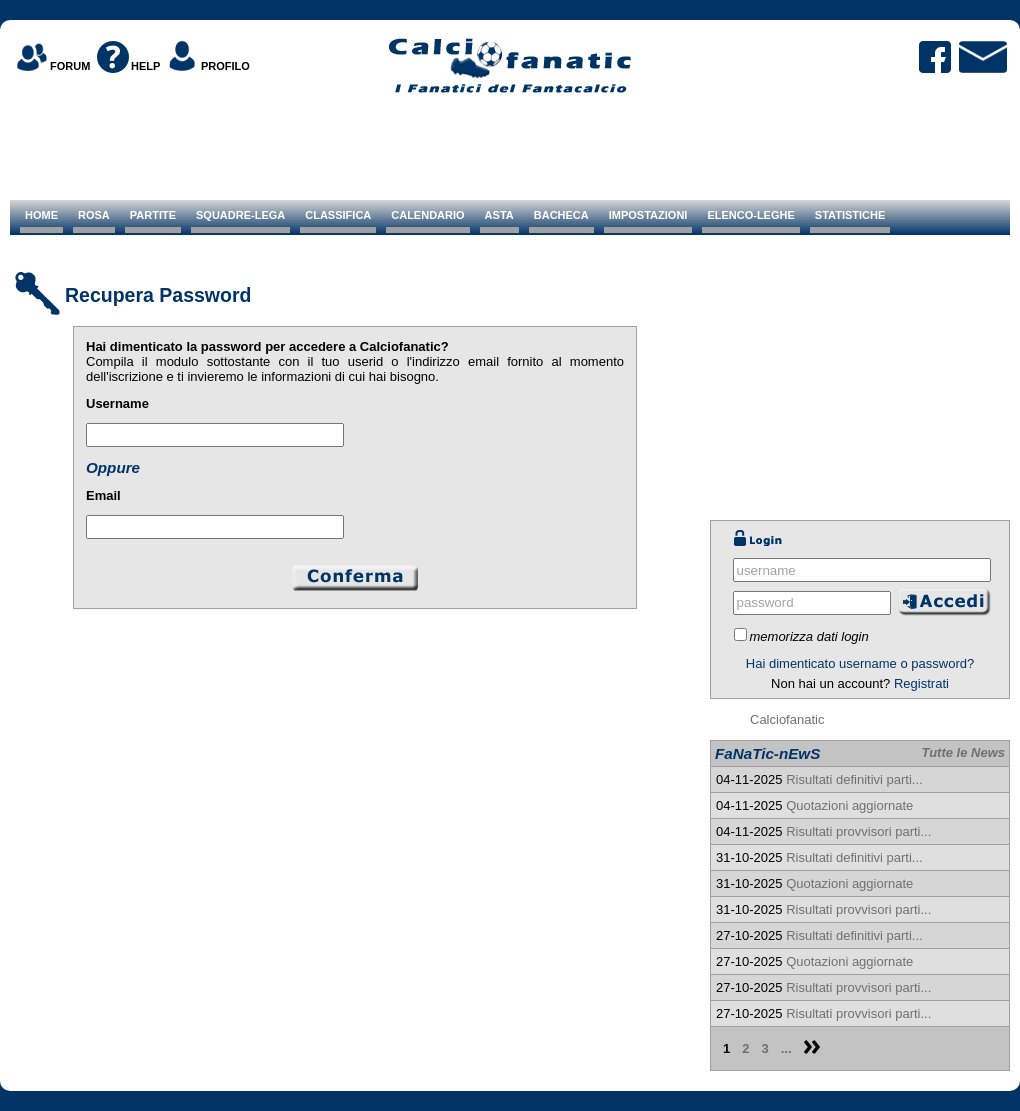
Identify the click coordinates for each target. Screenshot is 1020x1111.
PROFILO (225, 66)
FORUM (70, 66)
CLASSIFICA (338, 215)
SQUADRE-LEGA (240, 215)
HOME (41, 215)
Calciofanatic (787, 719)
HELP (145, 66)
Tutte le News (963, 752)
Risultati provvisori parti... (858, 831)
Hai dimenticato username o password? (860, 663)
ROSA (94, 215)
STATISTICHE (850, 215)
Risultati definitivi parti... (854, 779)
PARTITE (153, 215)
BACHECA (561, 215)
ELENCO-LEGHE (750, 215)
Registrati (921, 683)
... (786, 1048)
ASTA (499, 215)
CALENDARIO (427, 215)
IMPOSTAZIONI (648, 215)
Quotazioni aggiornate (849, 805)
